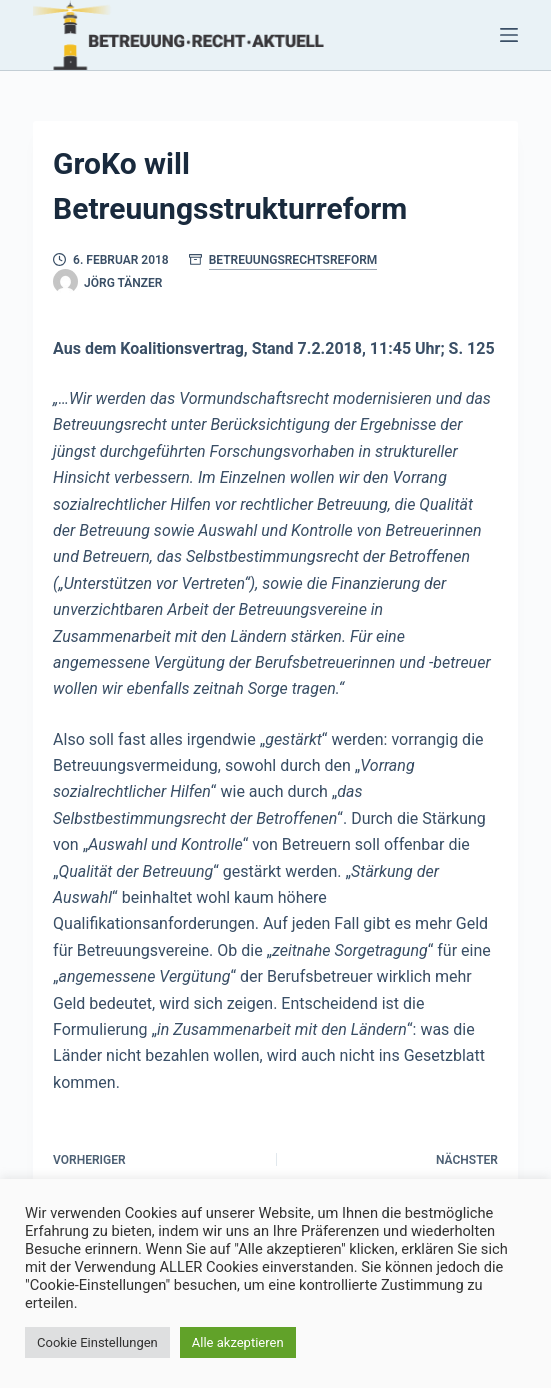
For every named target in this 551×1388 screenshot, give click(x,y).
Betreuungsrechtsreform (293, 260)
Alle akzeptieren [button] (238, 1342)
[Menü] (509, 35)
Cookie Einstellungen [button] (97, 1342)
